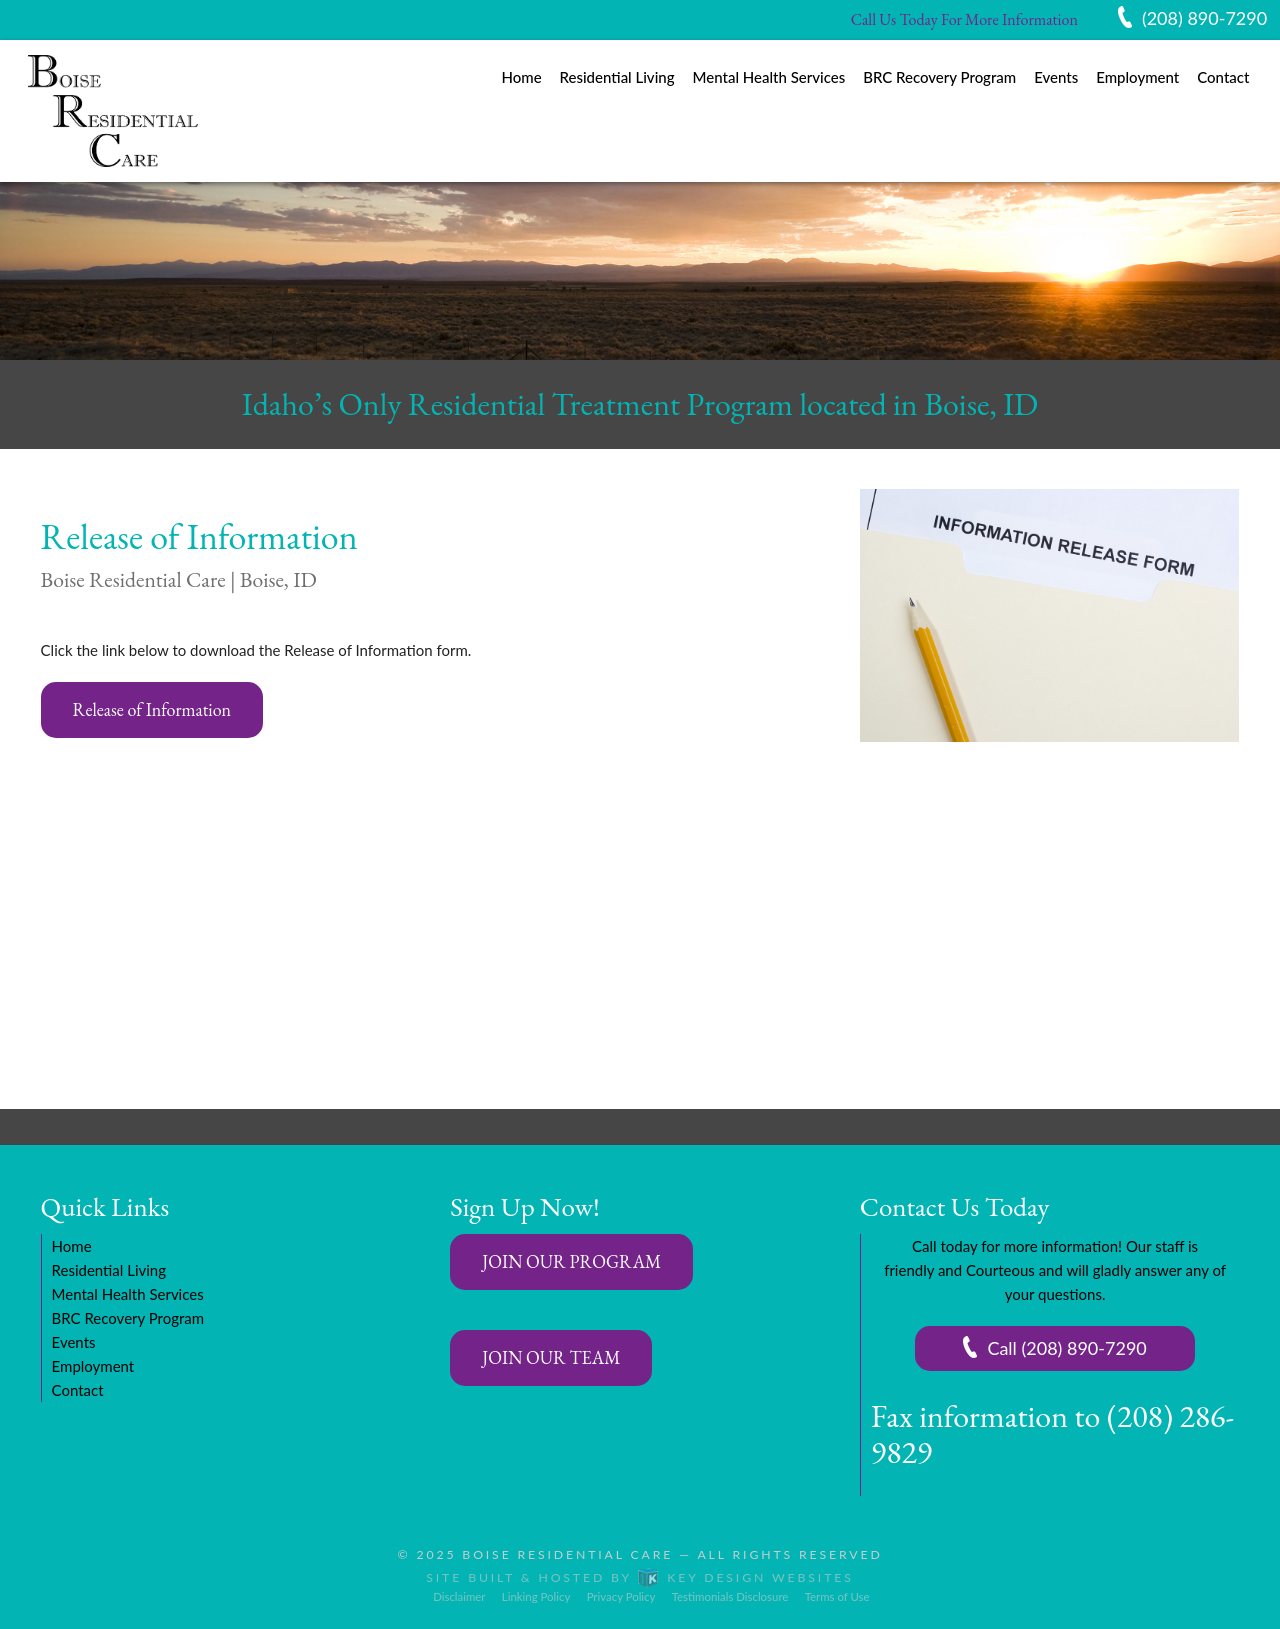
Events (1056, 77)
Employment (1137, 77)
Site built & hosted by (639, 1577)
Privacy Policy (621, 1596)
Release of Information (152, 709)
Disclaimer (459, 1596)
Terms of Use (837, 1596)
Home (521, 77)
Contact (1223, 77)
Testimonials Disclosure (730, 1596)
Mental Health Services (769, 77)
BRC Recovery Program (939, 77)
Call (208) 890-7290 (1066, 1348)
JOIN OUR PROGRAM (571, 1261)
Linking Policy (536, 1596)
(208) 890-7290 (1204, 18)
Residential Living (617, 77)
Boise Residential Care (567, 1554)
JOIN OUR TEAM (551, 1357)
